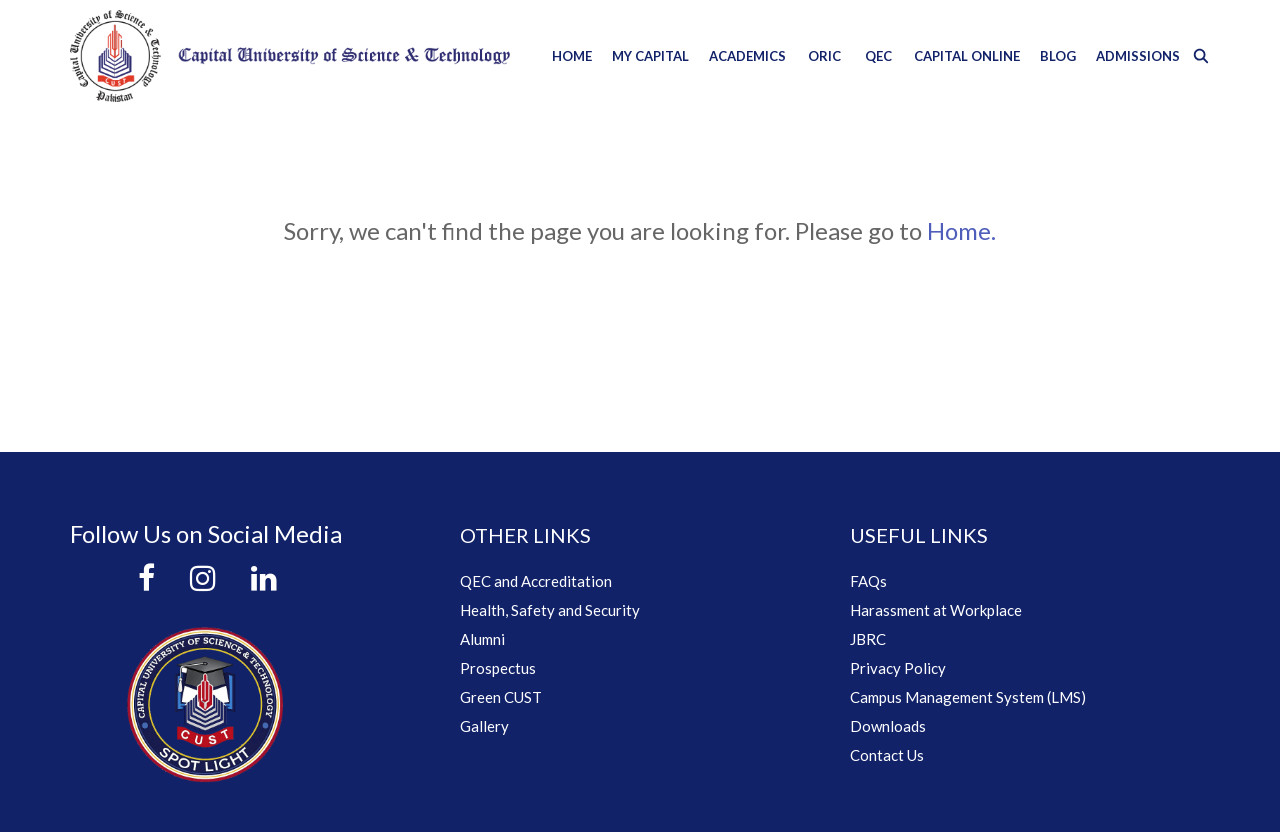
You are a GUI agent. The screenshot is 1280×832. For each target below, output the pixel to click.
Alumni (482, 639)
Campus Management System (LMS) (968, 697)
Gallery (484, 726)
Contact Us (887, 755)
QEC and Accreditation (536, 581)
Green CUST (501, 697)
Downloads (888, 726)
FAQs (868, 581)
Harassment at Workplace (936, 610)
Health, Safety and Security (550, 610)
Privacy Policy (898, 668)
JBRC (868, 639)
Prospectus (498, 668)
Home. (961, 230)
